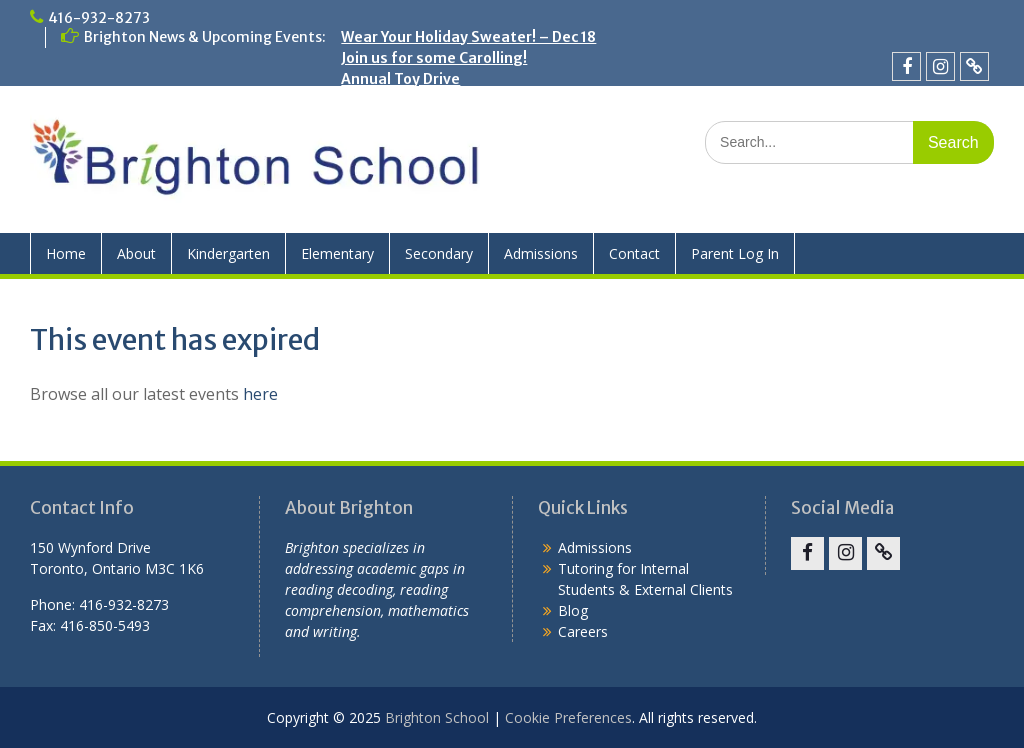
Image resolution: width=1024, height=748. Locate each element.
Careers (583, 631)
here (260, 394)
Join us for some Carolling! (434, 58)
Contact (634, 253)
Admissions (541, 253)
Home (66, 253)
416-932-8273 (99, 18)
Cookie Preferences (568, 717)
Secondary (439, 253)
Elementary (337, 253)
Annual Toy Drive (400, 79)
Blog (573, 610)
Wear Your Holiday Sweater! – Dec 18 (468, 37)
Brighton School (437, 717)
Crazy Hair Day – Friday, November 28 (472, 100)
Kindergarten (228, 253)
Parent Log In (735, 253)
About (136, 253)
